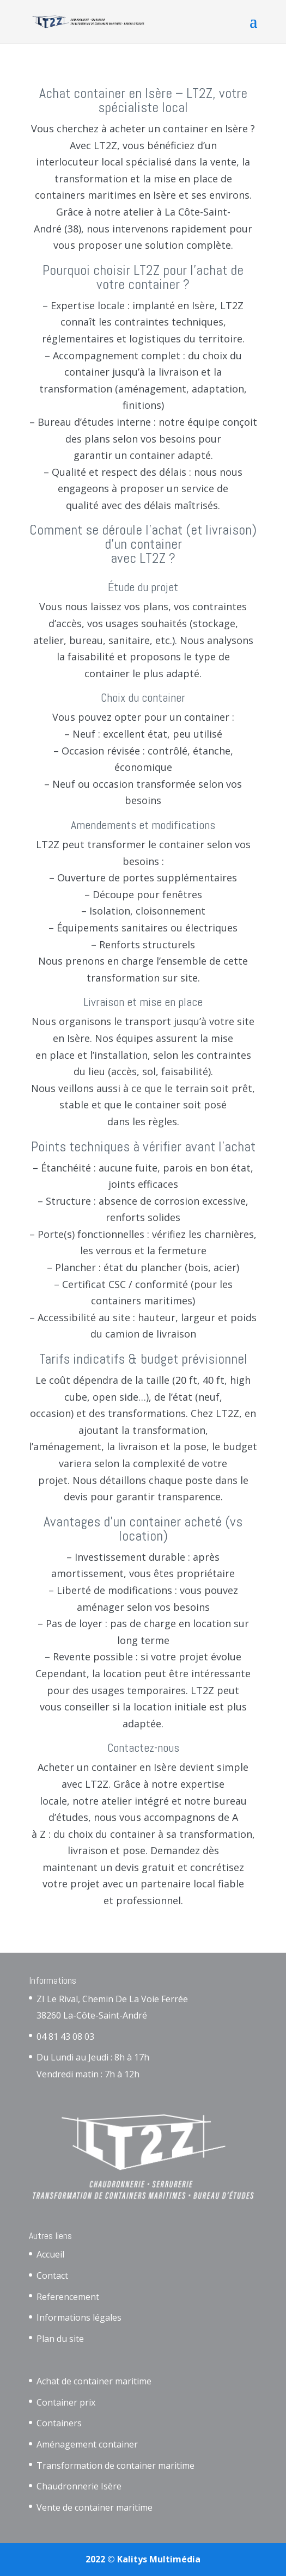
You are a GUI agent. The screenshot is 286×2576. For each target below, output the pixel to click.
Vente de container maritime (94, 2507)
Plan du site (60, 2339)
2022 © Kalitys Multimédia (143, 2559)
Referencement (67, 2297)
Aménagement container (87, 2444)
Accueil (50, 2254)
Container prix (65, 2402)
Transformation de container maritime (115, 2465)
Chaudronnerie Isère (78, 2486)
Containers (59, 2423)
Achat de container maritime (93, 2381)
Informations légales (78, 2317)
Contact (52, 2275)
